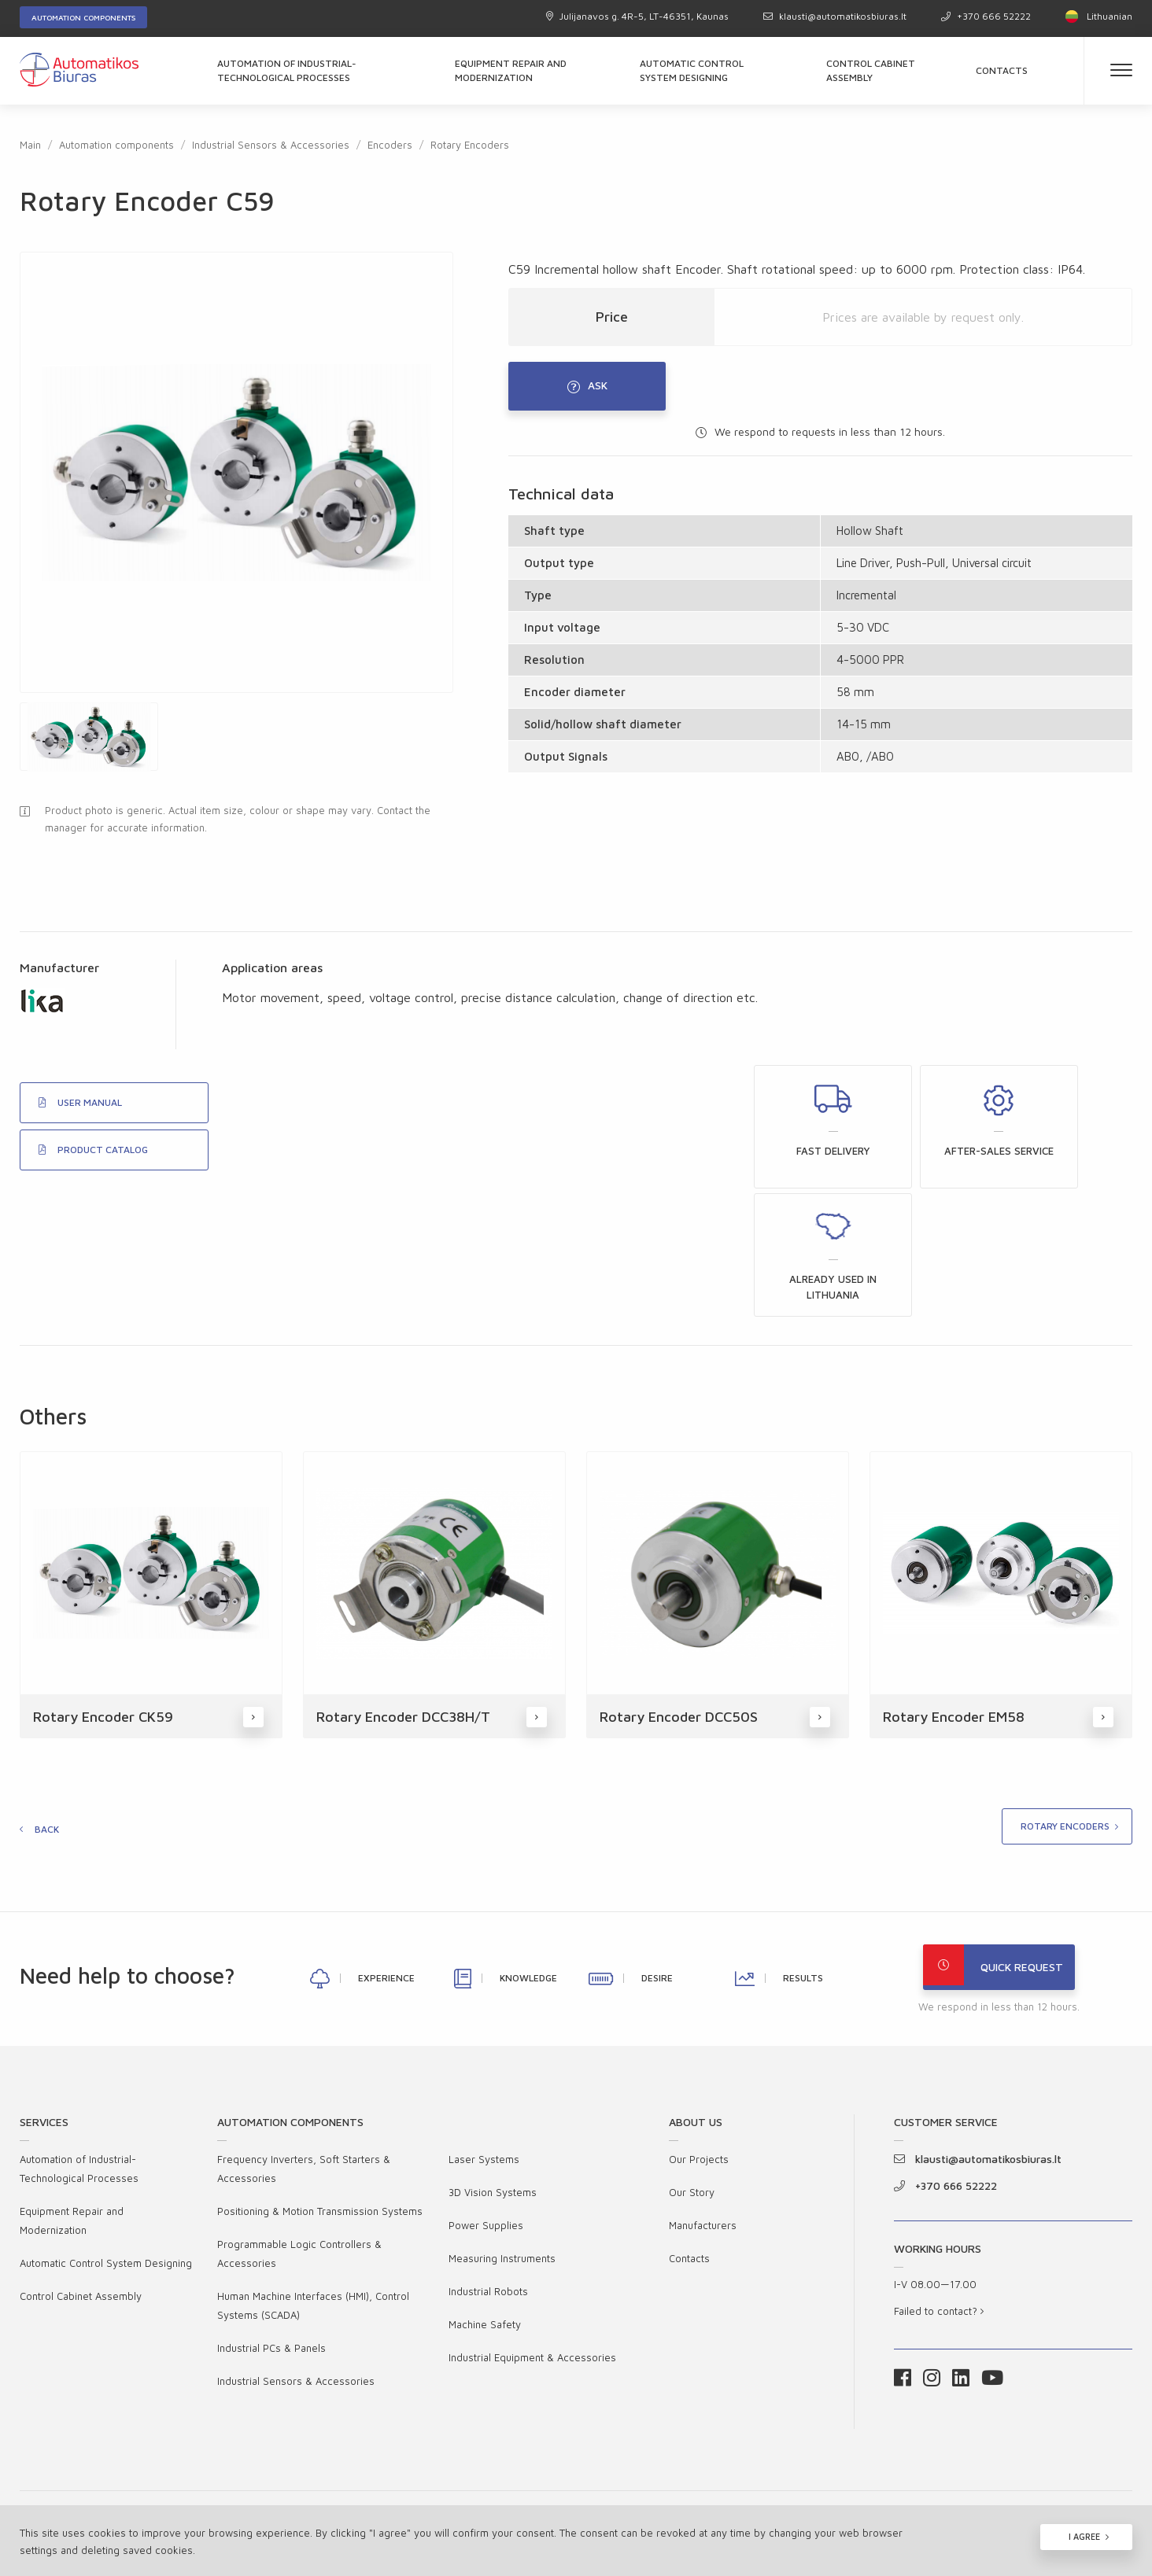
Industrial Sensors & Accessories (270, 144)
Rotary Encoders (469, 144)
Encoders (389, 144)
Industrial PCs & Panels (271, 2238)
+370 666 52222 (986, 16)
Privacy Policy (851, 2442)
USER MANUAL (80, 1121)
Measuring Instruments (502, 2149)
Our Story (691, 2083)
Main (30, 144)
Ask (598, 390)
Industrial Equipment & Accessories (532, 2248)
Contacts (1002, 70)
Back (47, 1715)
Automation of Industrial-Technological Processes (286, 70)
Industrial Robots (488, 2182)
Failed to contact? (939, 2201)
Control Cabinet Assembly (870, 70)
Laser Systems (484, 2049)
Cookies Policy (989, 2442)
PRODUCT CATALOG (93, 1168)
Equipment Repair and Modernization (511, 70)
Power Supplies (486, 2116)
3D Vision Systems (493, 2083)
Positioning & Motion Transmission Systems (320, 2101)
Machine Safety (485, 2215)
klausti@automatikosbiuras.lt (834, 16)
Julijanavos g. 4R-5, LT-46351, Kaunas (637, 16)
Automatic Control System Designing (692, 70)
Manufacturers (703, 2116)
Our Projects (699, 2049)
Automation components (83, 17)
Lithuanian (1098, 16)
